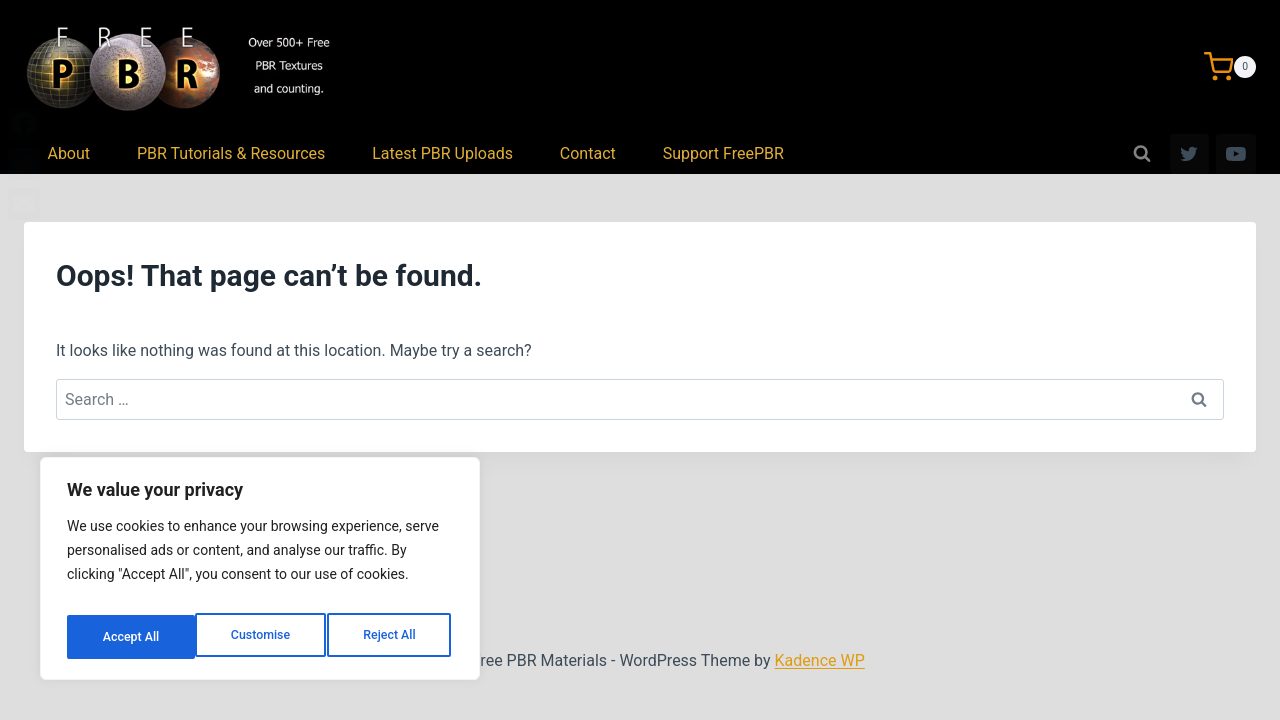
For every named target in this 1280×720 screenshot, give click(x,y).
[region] (260, 575)
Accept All (391, 637)
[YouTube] (1236, 154)
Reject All (261, 637)
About (68, 153)
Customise (130, 637)
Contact (588, 153)
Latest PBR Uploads (442, 153)
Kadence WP (820, 660)
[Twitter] (1190, 154)
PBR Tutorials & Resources (231, 153)
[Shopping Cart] (1230, 67)
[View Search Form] (1142, 154)
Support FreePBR (723, 153)
